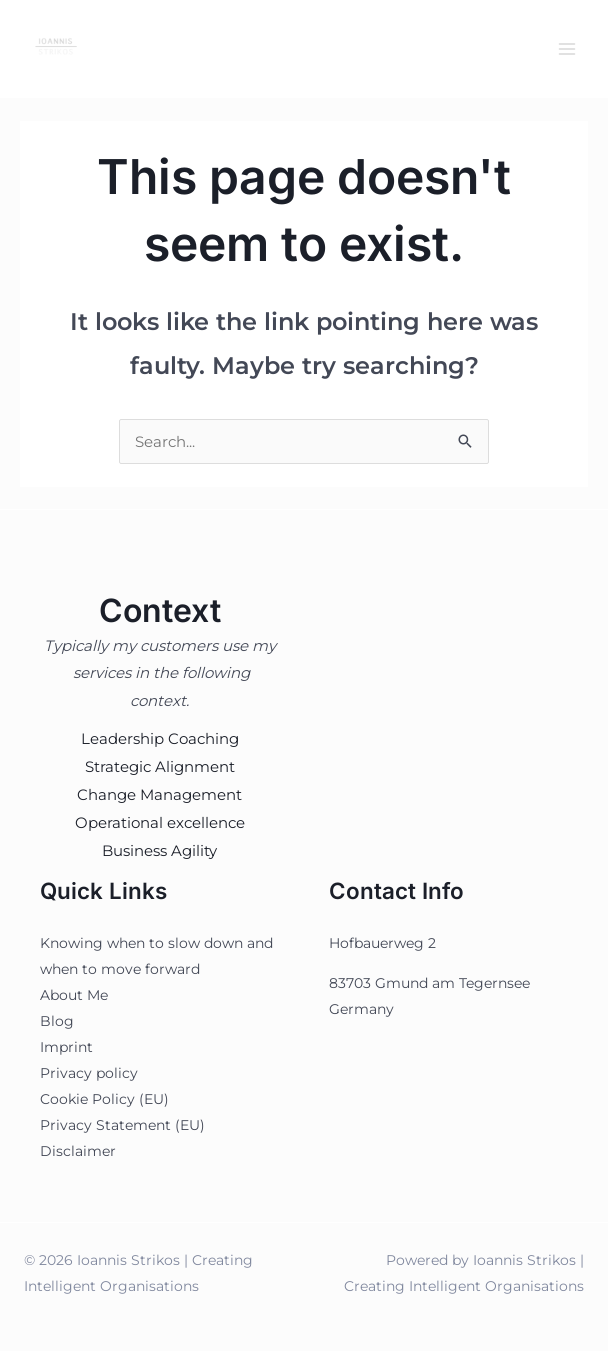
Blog (57, 1021)
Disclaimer (78, 1151)
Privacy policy (89, 1073)
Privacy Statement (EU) (122, 1125)
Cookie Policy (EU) (104, 1099)
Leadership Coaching (160, 738)
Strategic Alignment (160, 766)
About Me (74, 995)
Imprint (66, 1047)
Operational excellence (160, 822)
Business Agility (159, 850)
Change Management (159, 794)
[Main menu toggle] (567, 49)
